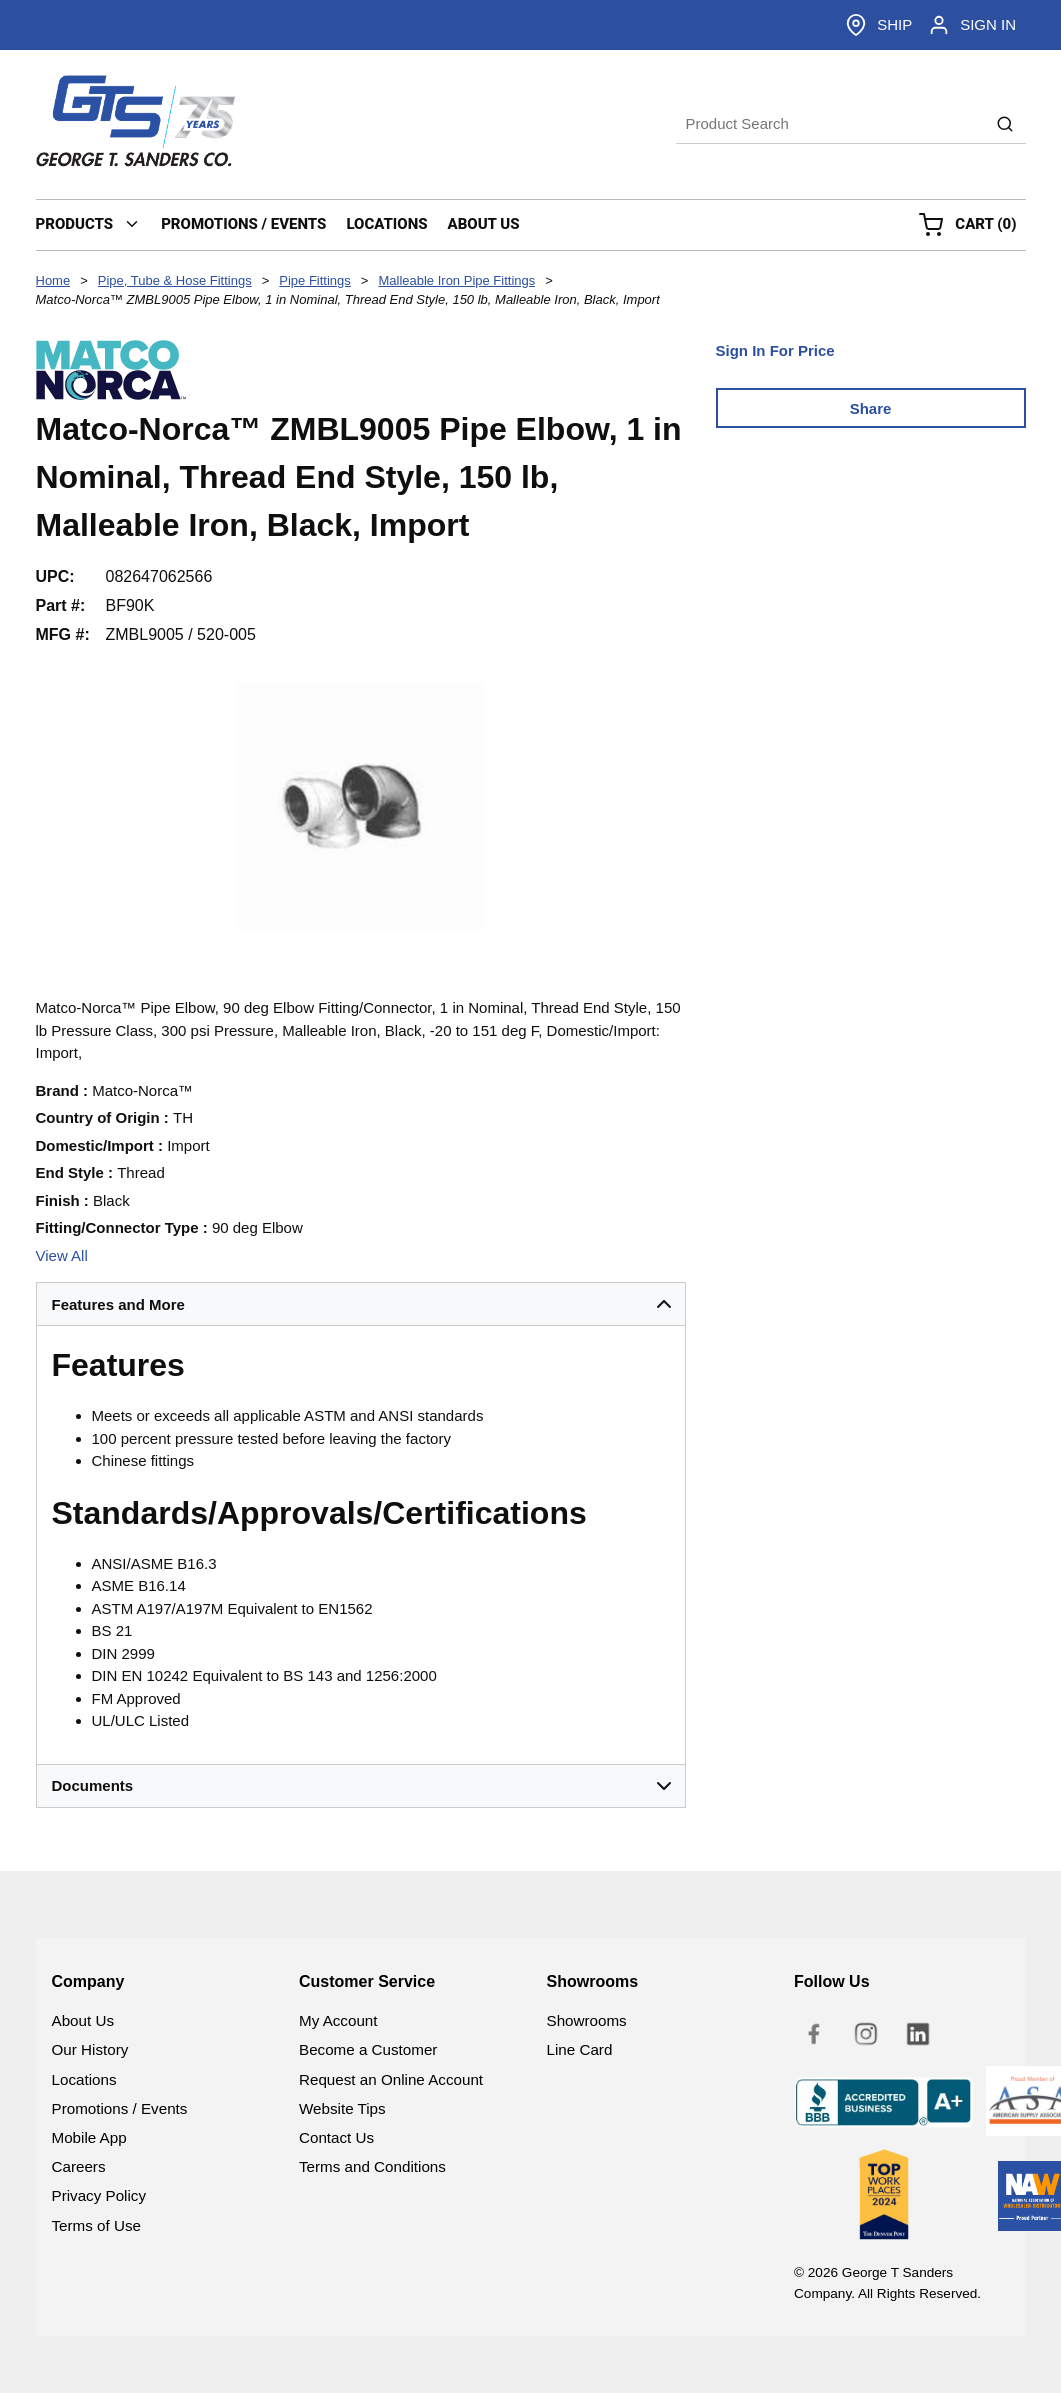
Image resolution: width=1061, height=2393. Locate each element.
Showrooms (587, 2020)
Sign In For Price (775, 350)
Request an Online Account (391, 2079)
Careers (79, 2166)
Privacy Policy (99, 2195)
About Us (83, 2020)
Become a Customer (368, 2049)
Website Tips (342, 2108)
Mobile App (89, 2137)
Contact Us (336, 2137)
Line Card (580, 2049)
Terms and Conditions (372, 2166)
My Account (338, 2020)
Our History (90, 2049)
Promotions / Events (120, 2108)
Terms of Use (96, 2225)
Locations (84, 2079)
